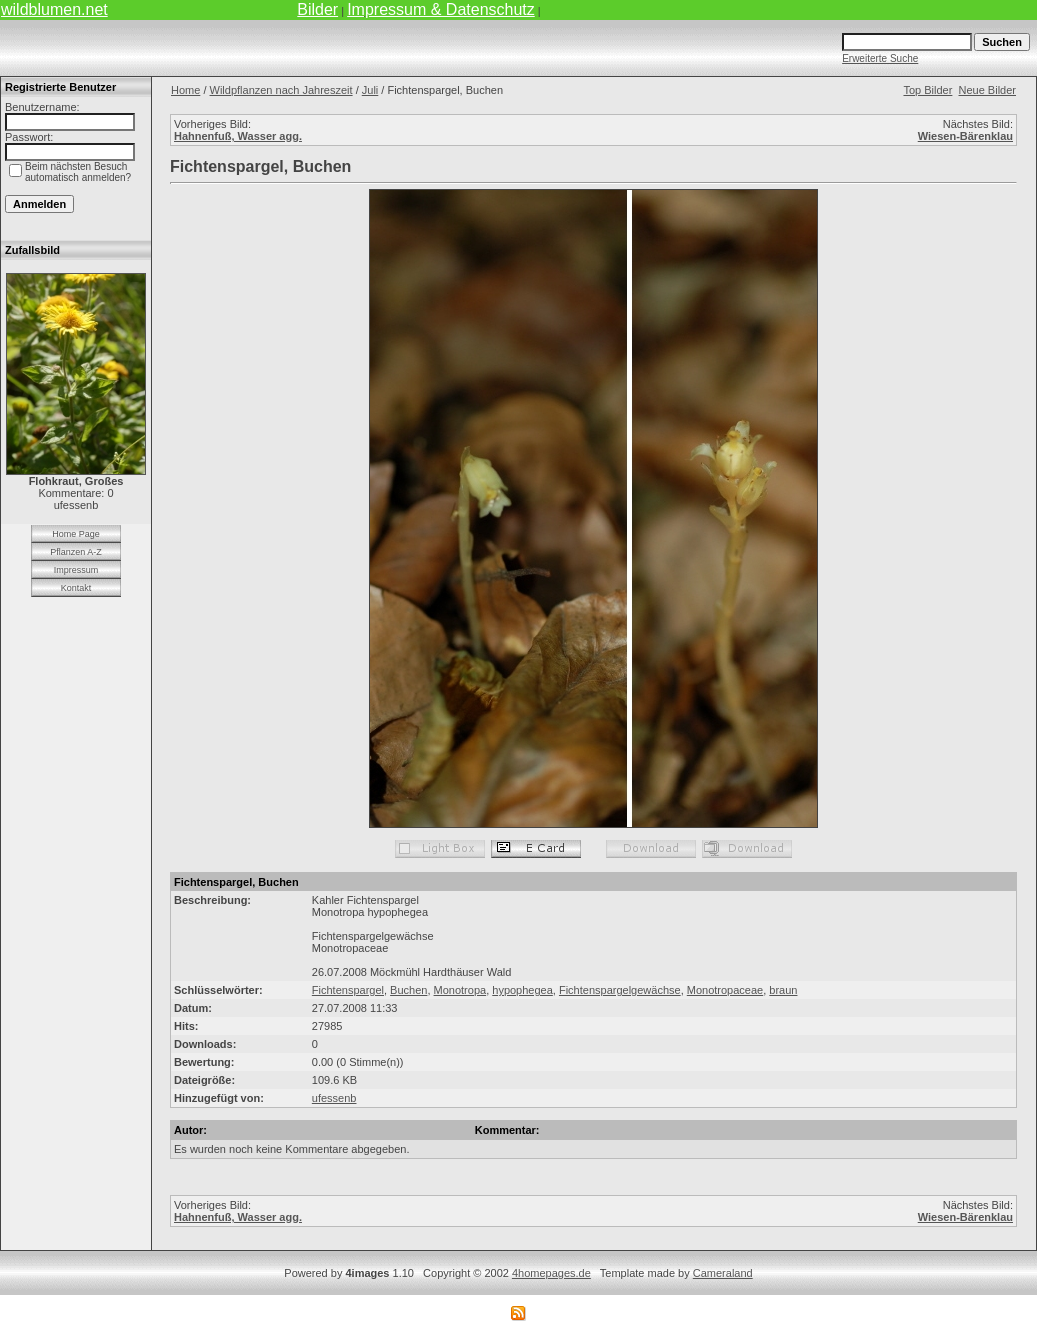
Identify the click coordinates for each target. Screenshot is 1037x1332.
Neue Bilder (987, 90)
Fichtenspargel (348, 990)
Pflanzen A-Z (76, 552)
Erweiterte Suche (880, 58)
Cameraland (723, 1273)
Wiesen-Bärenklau (965, 136)
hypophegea (522, 990)
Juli (370, 90)
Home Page (76, 534)
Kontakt (76, 588)
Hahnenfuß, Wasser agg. (238, 136)
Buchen (408, 990)
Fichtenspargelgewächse (620, 990)
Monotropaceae (725, 990)
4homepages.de (551, 1273)
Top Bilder (927, 90)
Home (185, 90)
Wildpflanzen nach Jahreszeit (281, 90)
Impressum (76, 570)
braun (783, 990)
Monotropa (460, 990)
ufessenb (334, 1098)
